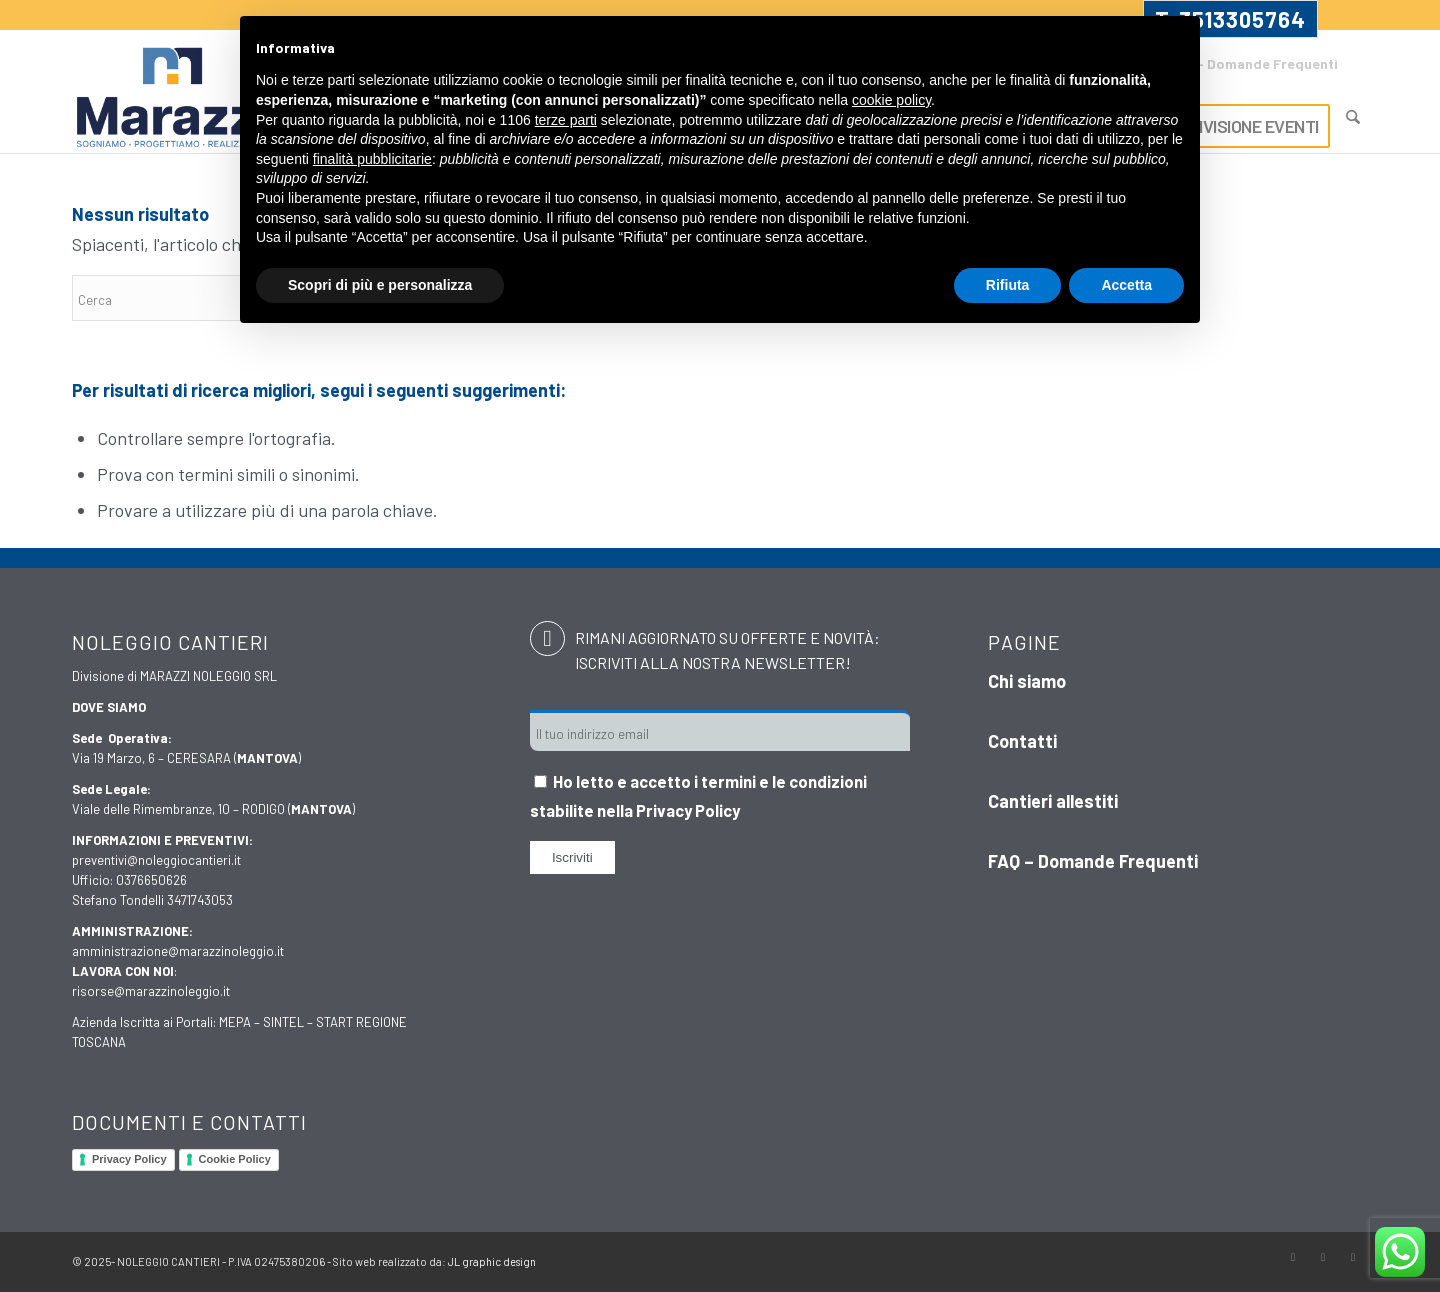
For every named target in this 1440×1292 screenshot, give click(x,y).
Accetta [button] (1126, 285)
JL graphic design (492, 1261)
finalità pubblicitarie (372, 159)
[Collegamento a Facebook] (1293, 1257)
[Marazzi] (175, 99)
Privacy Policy (129, 1159)
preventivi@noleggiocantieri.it (156, 860)
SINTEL (283, 1022)
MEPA (235, 1022)
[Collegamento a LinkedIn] (1353, 1257)
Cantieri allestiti (1053, 801)
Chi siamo (1027, 681)
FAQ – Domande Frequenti (1252, 63)
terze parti (566, 120)
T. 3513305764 (1230, 19)
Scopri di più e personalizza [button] (380, 285)
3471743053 (200, 900)
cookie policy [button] (891, 100)
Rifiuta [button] (1008, 285)
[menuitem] (1247, 65)
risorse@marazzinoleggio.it (151, 991)
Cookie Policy (235, 1159)
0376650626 (151, 880)
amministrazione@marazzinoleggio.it (178, 951)
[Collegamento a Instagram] (1323, 1257)
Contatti (1022, 741)
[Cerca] (1353, 117)
